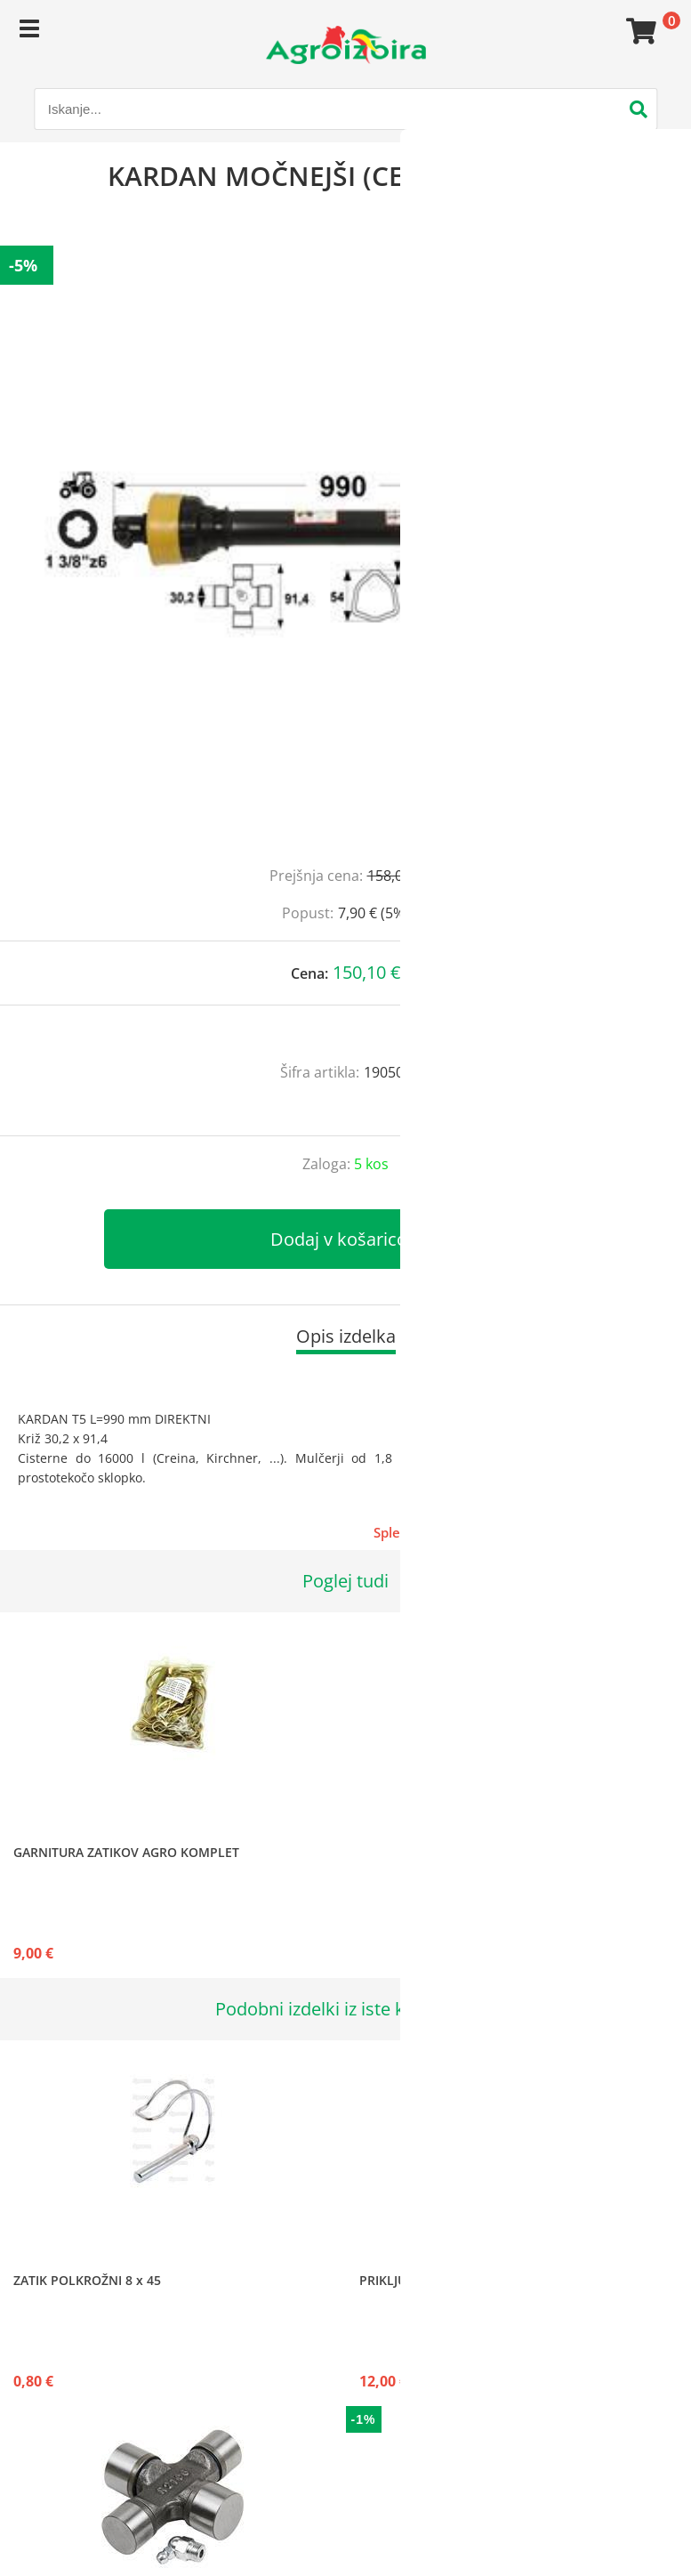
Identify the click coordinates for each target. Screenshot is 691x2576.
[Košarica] (638, 31)
